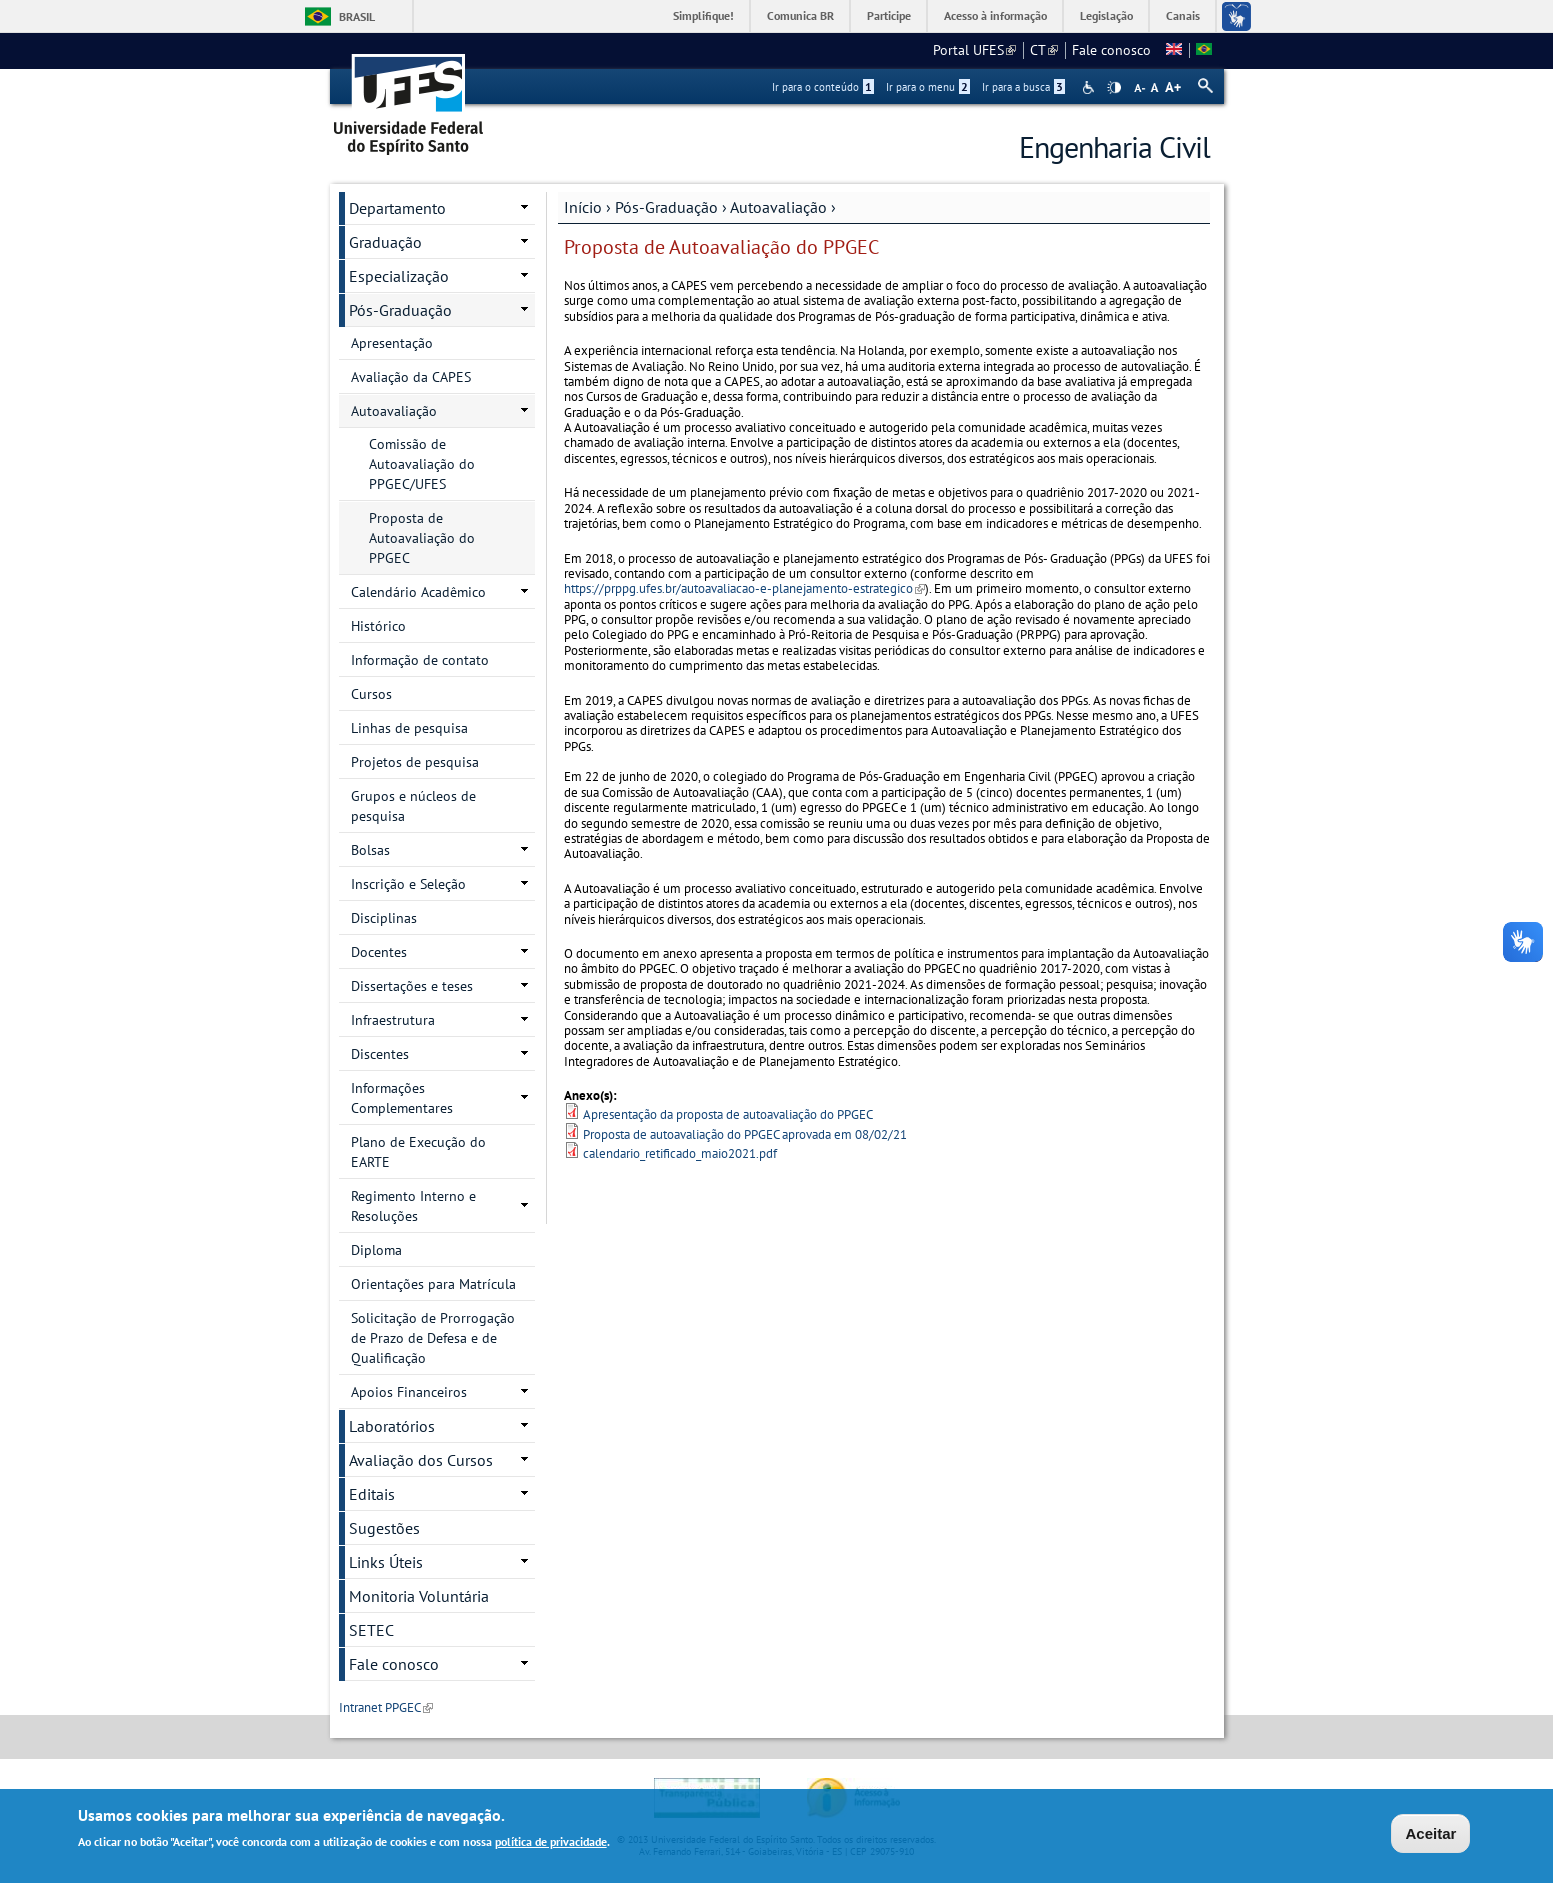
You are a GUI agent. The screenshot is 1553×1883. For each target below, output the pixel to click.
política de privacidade (551, 1843)
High (1114, 88)
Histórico (378, 626)
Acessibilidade (1090, 87)
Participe (889, 15)
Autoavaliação (778, 207)
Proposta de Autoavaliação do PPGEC (422, 538)
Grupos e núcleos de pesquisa (413, 806)
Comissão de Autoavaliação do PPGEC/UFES (422, 464)
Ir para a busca (1023, 87)
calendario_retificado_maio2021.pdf (680, 1153)
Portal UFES (974, 50)
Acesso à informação (995, 15)
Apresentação (392, 343)
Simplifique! (703, 15)
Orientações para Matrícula (433, 1284)
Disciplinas (384, 918)
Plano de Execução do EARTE (418, 1152)
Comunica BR (800, 15)
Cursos (371, 694)
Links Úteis (386, 1562)
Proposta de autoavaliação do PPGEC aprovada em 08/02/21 (745, 1134)
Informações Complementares (402, 1098)
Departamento (397, 208)
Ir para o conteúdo (823, 87)
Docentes (379, 952)
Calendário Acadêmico (418, 592)
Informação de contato (420, 660)
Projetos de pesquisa (415, 762)
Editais (372, 1494)
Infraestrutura (393, 1020)
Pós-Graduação (666, 207)
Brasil (357, 16)
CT (1044, 50)
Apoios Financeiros (409, 1392)
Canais (1183, 15)
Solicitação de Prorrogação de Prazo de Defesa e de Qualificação (433, 1338)
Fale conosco (1111, 50)
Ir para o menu (928, 87)
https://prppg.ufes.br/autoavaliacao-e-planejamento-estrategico (744, 588)
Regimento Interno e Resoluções (413, 1206)
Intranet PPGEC (386, 1707)
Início (583, 207)
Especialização (399, 276)
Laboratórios (392, 1426)
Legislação (1106, 15)
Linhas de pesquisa (409, 728)
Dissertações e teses (412, 986)
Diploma (376, 1250)
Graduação (385, 242)
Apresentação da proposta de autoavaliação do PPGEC (728, 1114)
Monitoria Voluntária (419, 1596)
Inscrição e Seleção (408, 884)
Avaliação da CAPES (411, 377)
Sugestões (384, 1528)
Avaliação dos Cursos (421, 1460)
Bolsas (370, 850)
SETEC (371, 1630)
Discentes (380, 1054)
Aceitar (1430, 1835)
